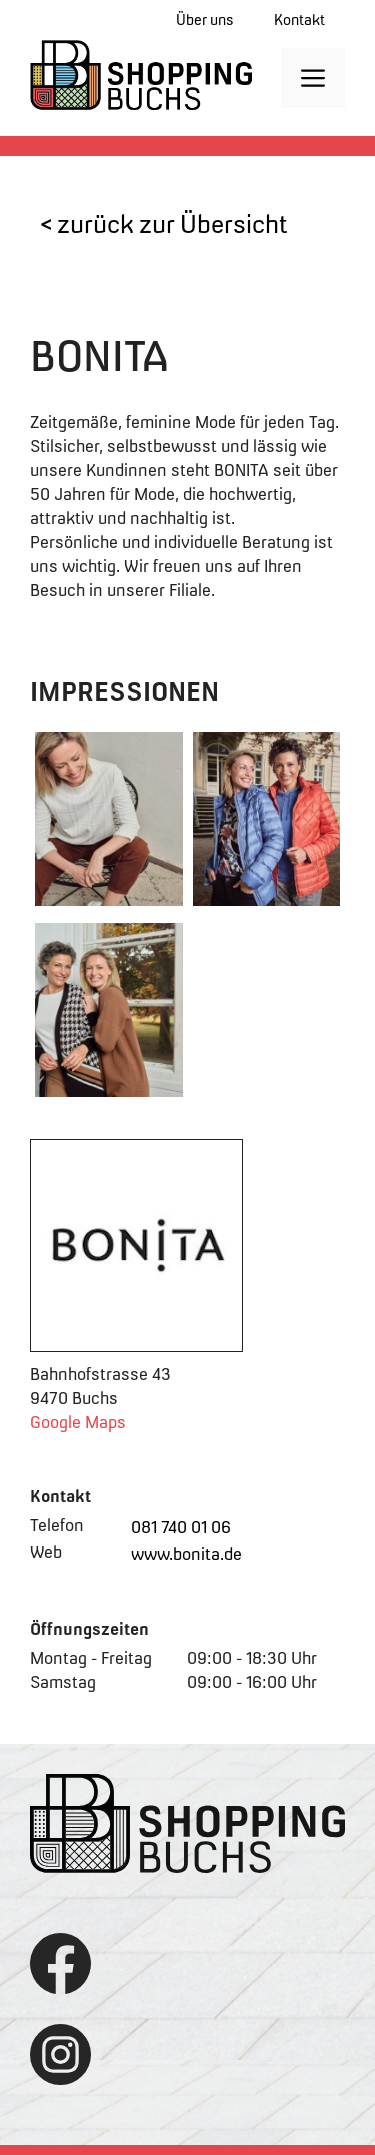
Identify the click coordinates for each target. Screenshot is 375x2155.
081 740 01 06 (181, 1527)
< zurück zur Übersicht (164, 224)
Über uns (205, 19)
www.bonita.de (186, 1554)
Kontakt (299, 19)
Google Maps (78, 1422)
